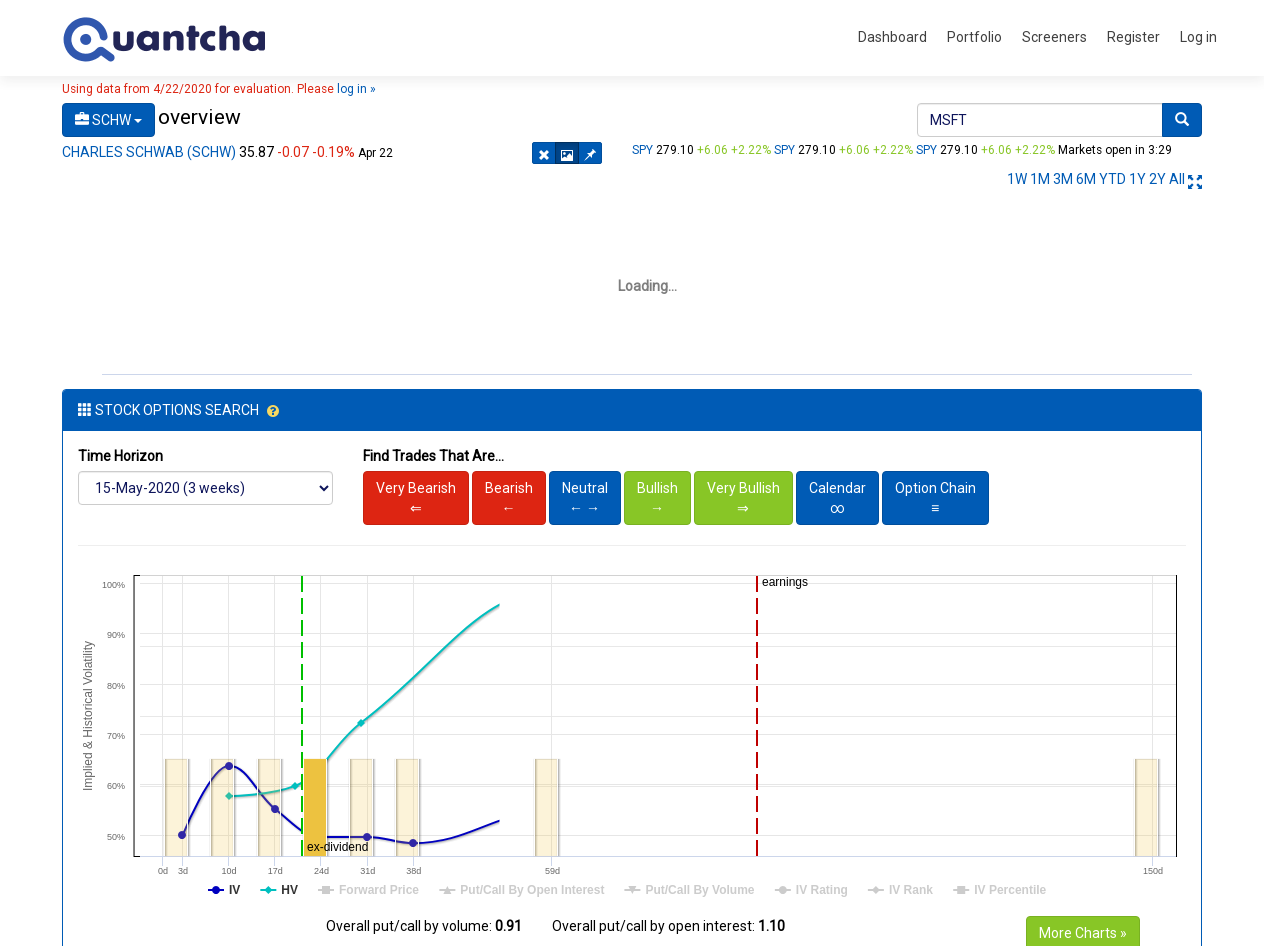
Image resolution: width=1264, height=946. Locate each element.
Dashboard (892, 37)
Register (1133, 37)
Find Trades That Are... (433, 456)
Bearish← (509, 498)
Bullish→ (657, 498)
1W (1017, 179)
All (1177, 179)
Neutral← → (585, 498)
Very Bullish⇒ (743, 498)
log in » (356, 89)
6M (1086, 179)
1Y (1137, 179)
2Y (1157, 179)
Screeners (1054, 37)
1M (1040, 179)
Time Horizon (120, 456)
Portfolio (974, 37)
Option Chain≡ (935, 498)
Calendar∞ (837, 498)
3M (1063, 179)
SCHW (108, 120)
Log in (1198, 37)
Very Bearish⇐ (416, 498)
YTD (1112, 179)
